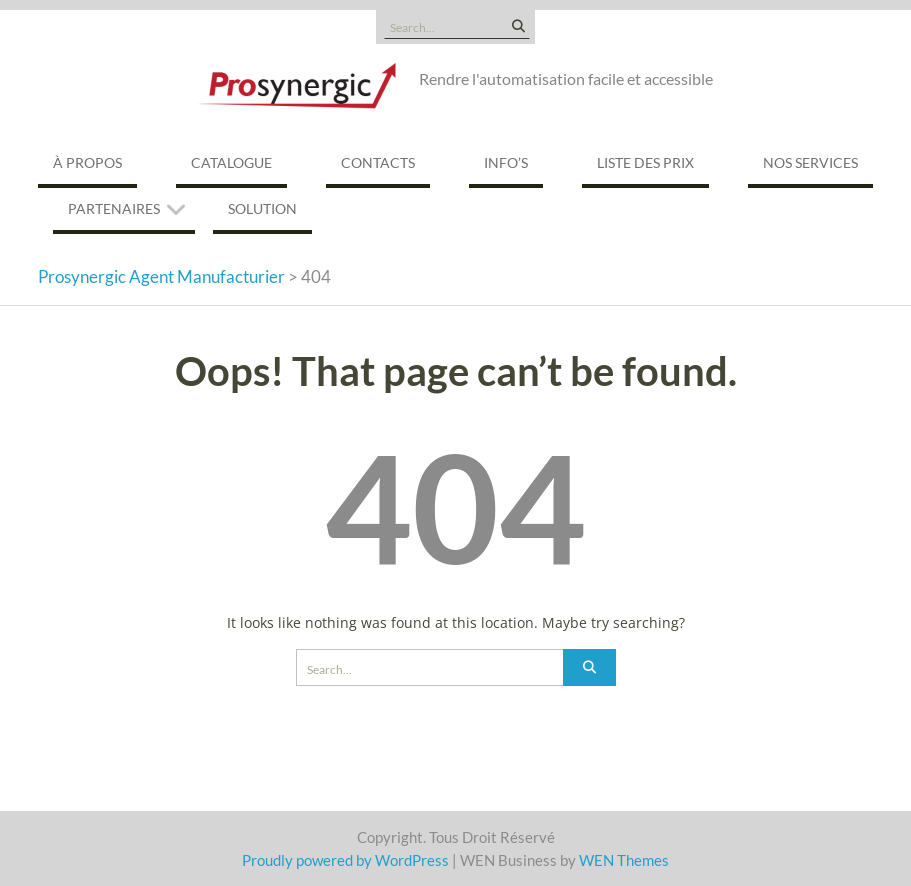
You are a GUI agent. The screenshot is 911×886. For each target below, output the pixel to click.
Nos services (810, 162)
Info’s (506, 162)
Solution (262, 208)
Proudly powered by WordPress (345, 860)
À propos (87, 162)
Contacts (378, 162)
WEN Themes (624, 860)
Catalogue (231, 162)
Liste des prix (645, 162)
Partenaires (114, 208)
